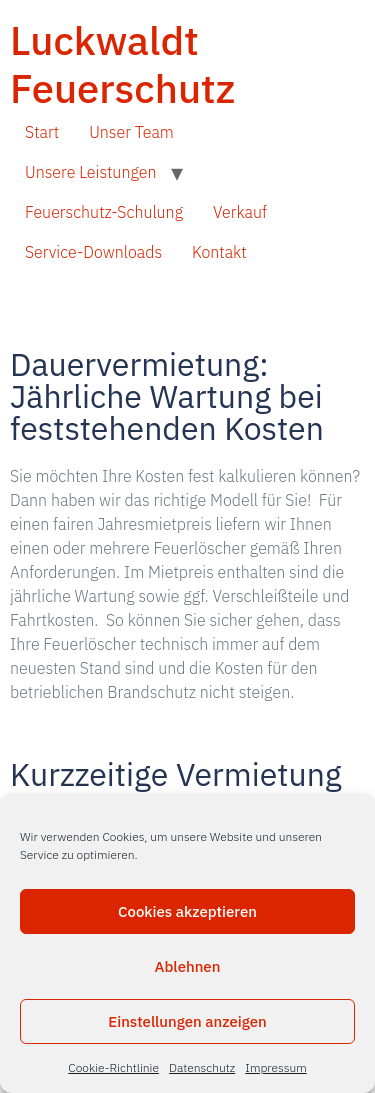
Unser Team (131, 132)
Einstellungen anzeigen (187, 1021)
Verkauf (240, 212)
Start (42, 132)
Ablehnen (188, 966)
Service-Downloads (93, 252)
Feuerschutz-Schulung (104, 212)
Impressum (275, 1067)
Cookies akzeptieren (187, 911)
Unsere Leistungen (90, 172)
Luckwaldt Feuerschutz (122, 64)
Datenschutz (202, 1067)
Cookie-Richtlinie (113, 1067)
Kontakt (219, 252)
